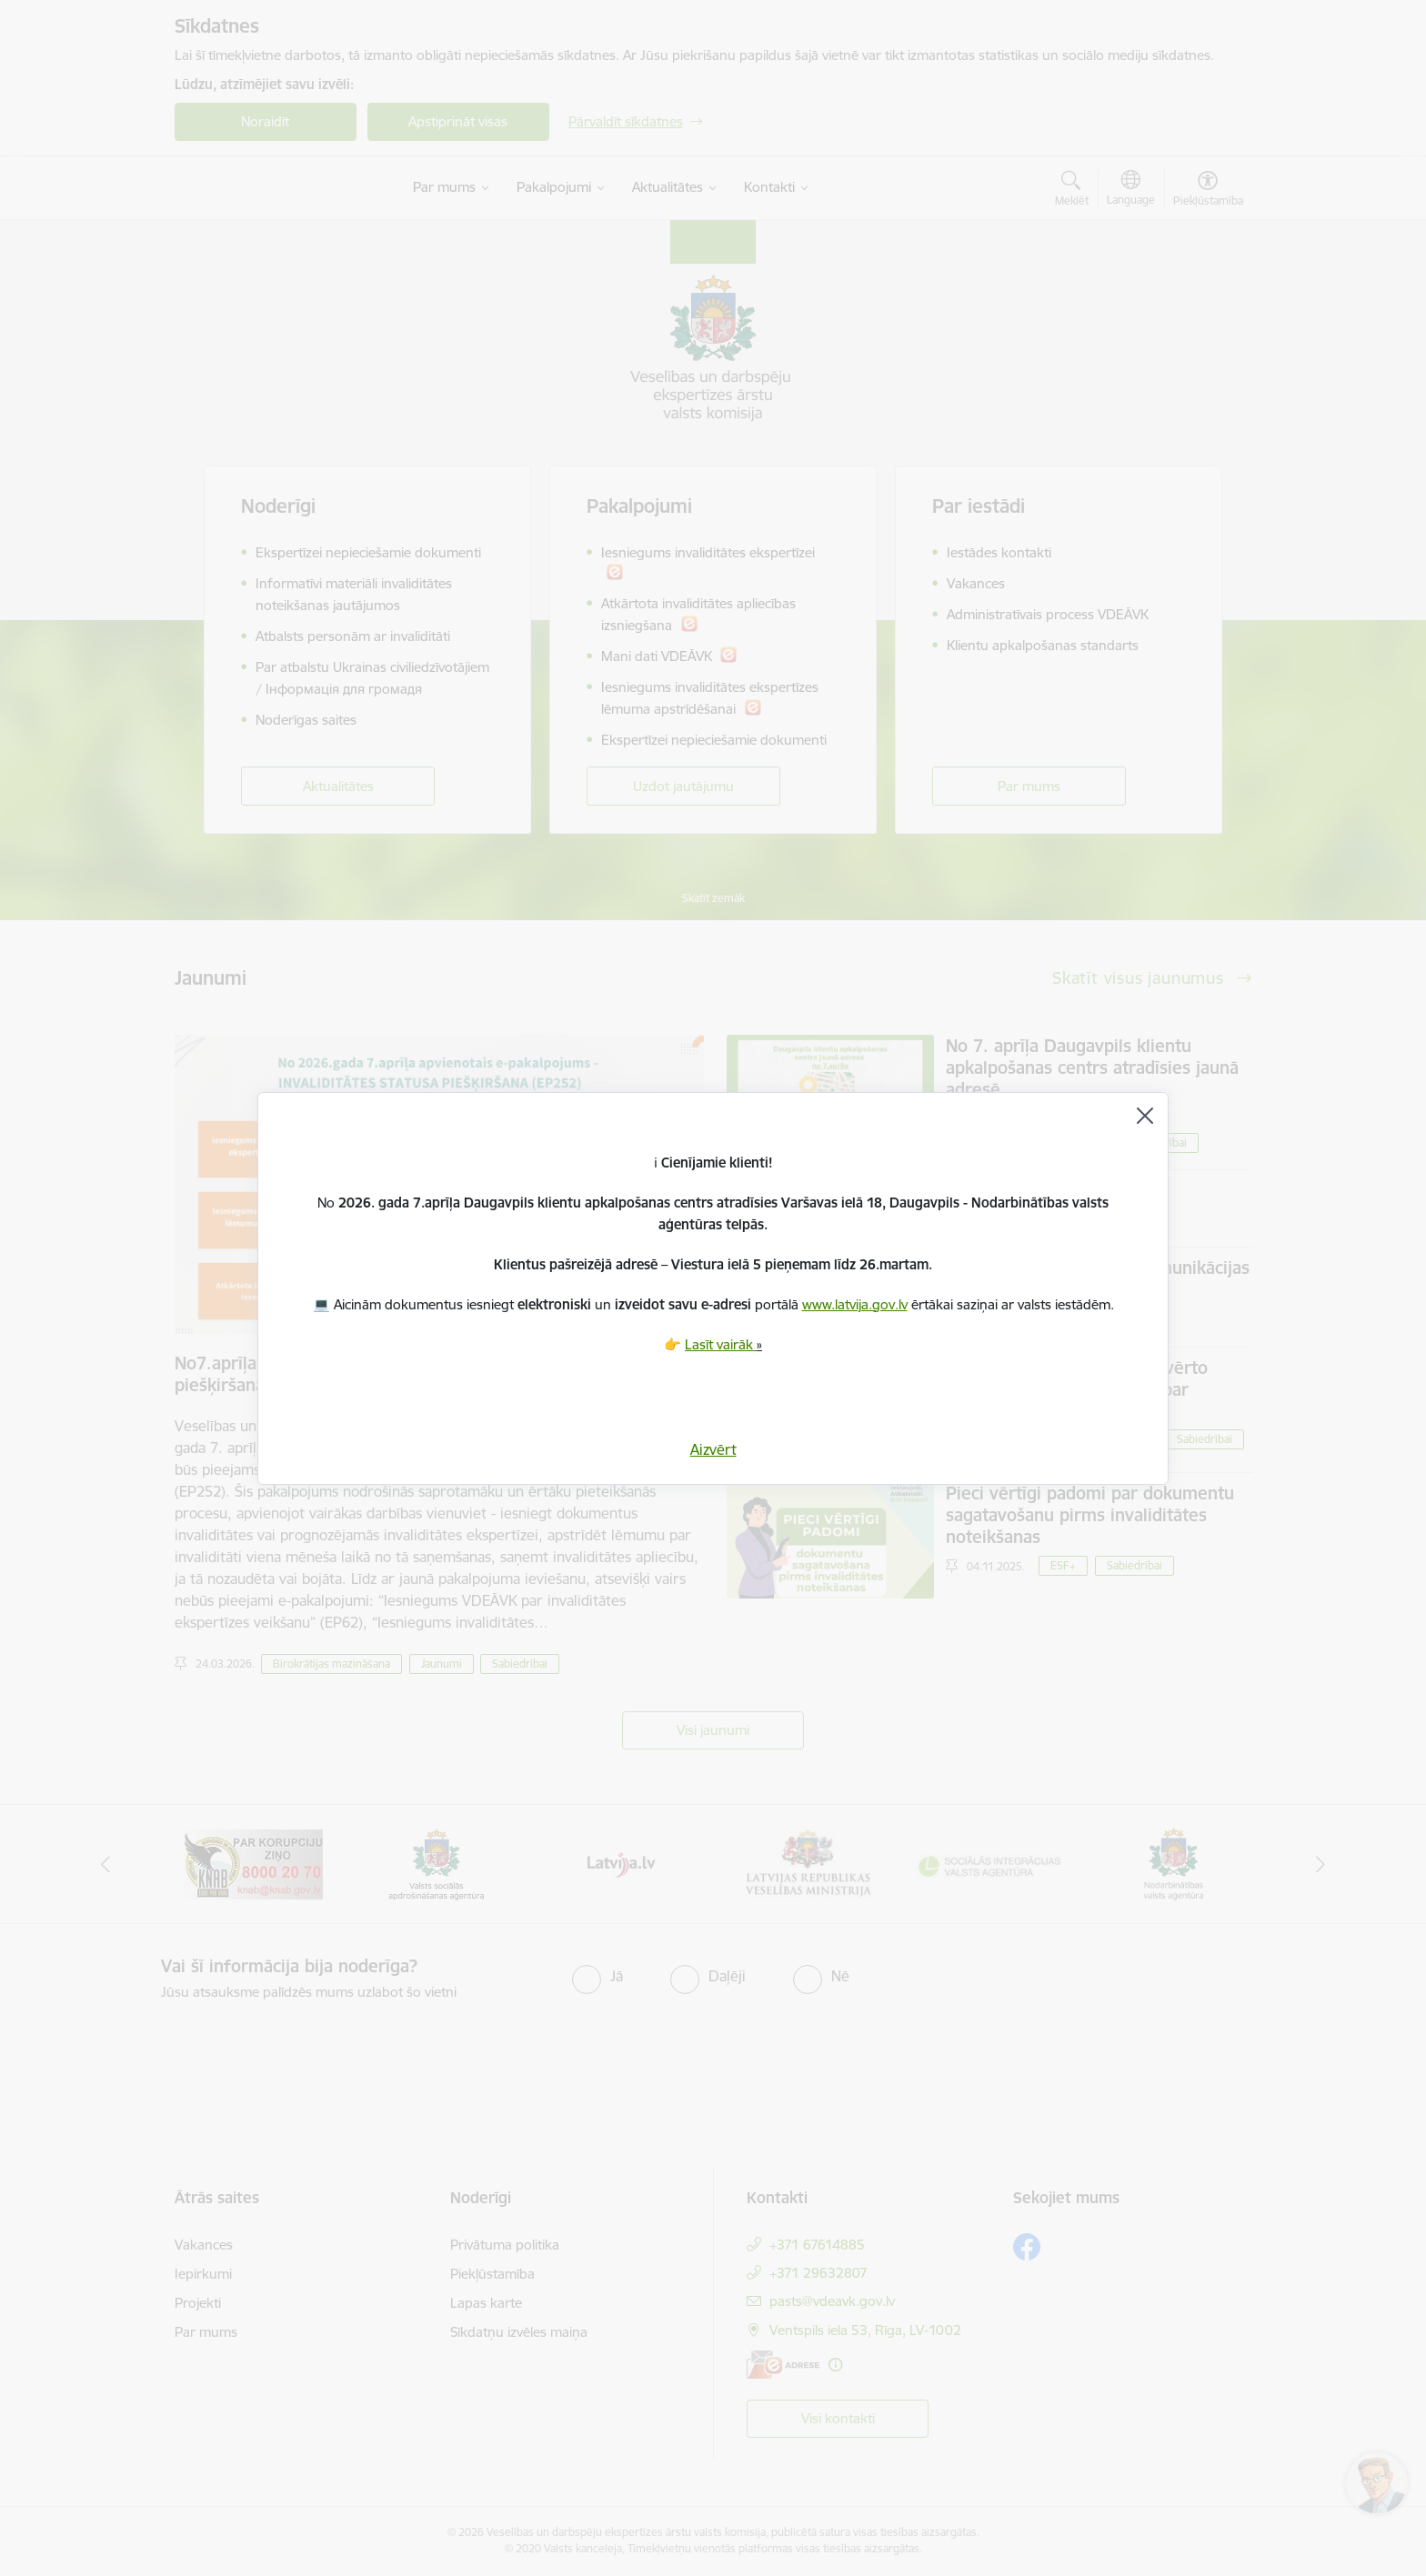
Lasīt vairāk (721, 1344)
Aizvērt (713, 1449)
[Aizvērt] (1145, 1116)
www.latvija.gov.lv (855, 1304)
